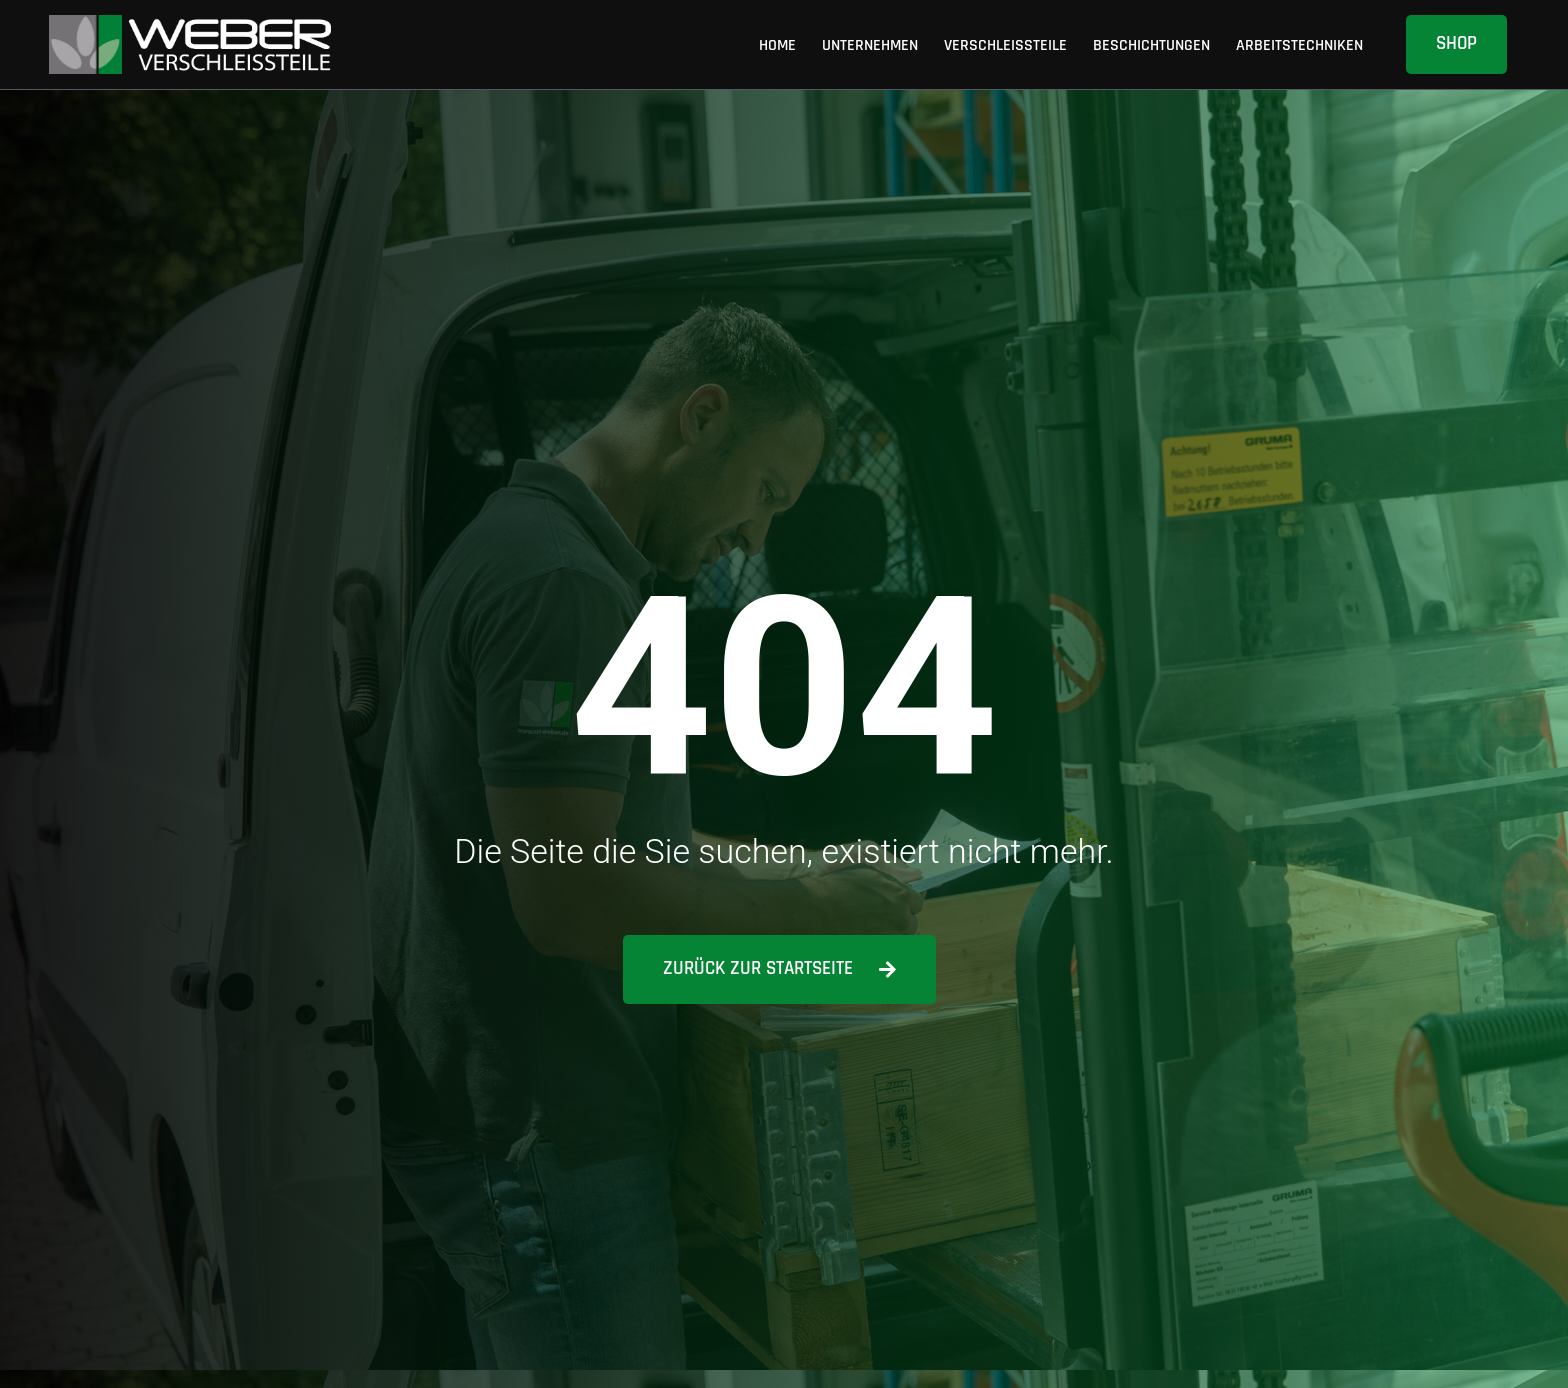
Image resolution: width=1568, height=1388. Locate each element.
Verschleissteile (1005, 45)
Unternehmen (870, 45)
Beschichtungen (1151, 45)
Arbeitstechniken (1299, 45)
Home (777, 45)
